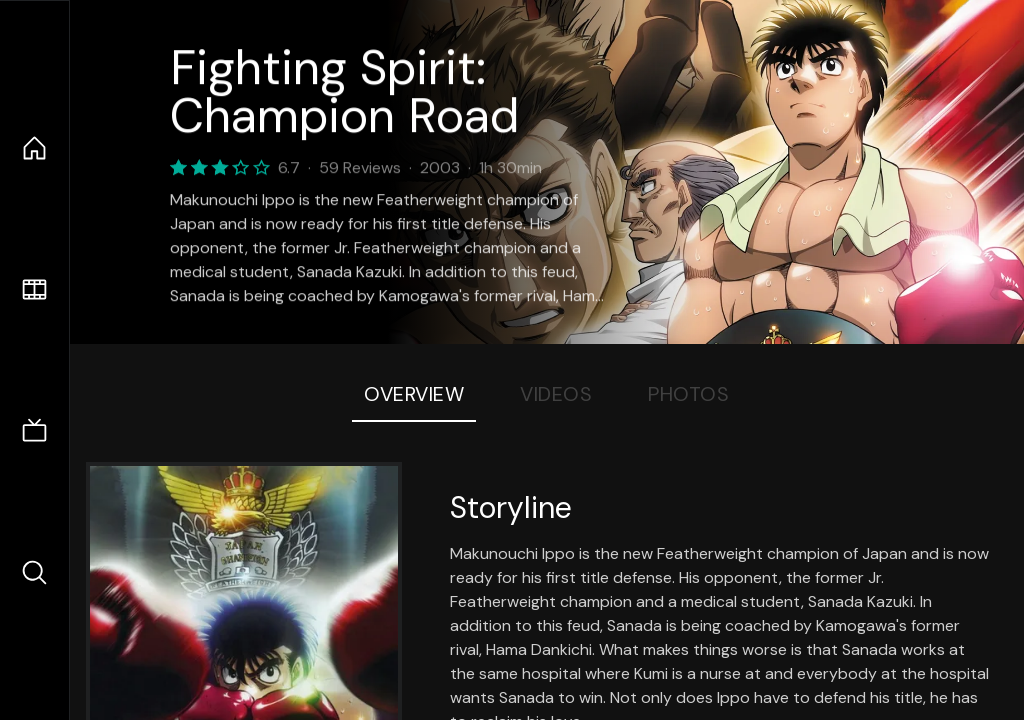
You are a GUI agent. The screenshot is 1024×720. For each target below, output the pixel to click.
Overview (414, 394)
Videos (556, 394)
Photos (688, 394)
